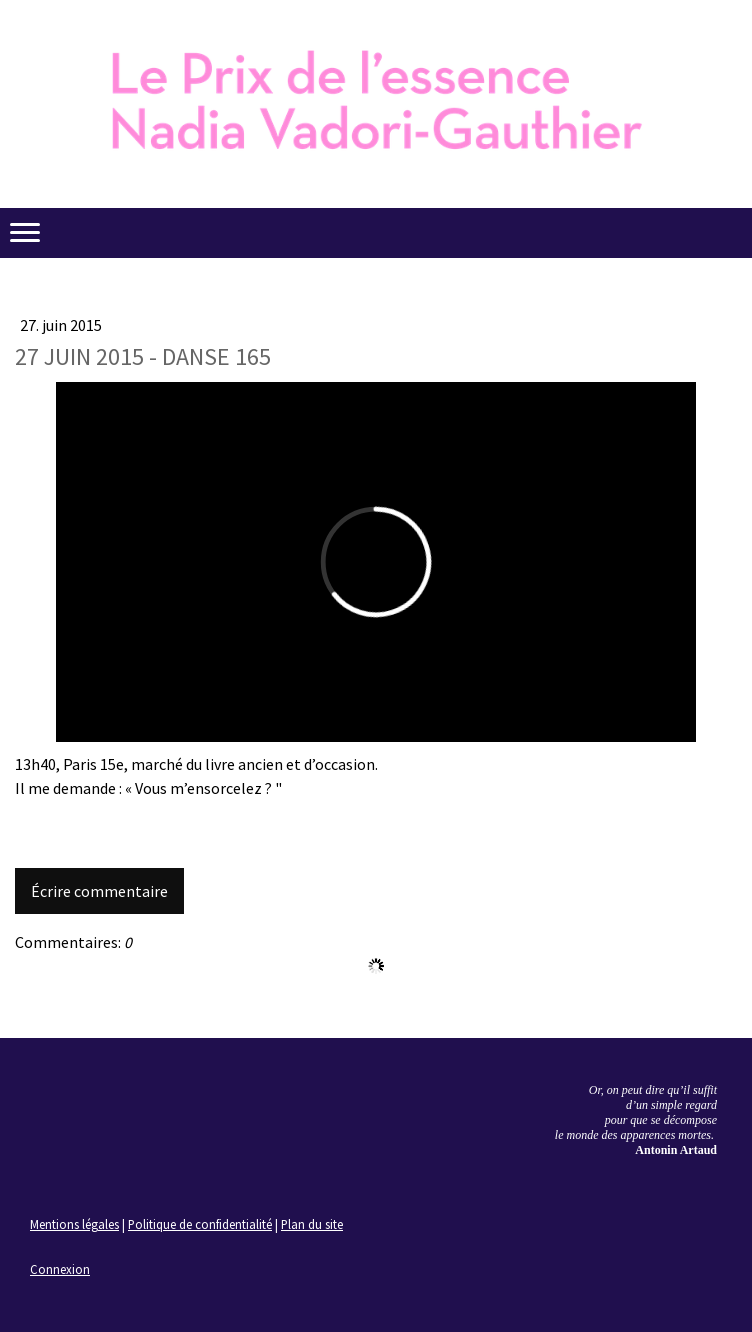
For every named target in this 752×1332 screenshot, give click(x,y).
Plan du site (312, 1224)
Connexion (60, 1269)
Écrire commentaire (99, 891)
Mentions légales (74, 1224)
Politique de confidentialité (200, 1224)
